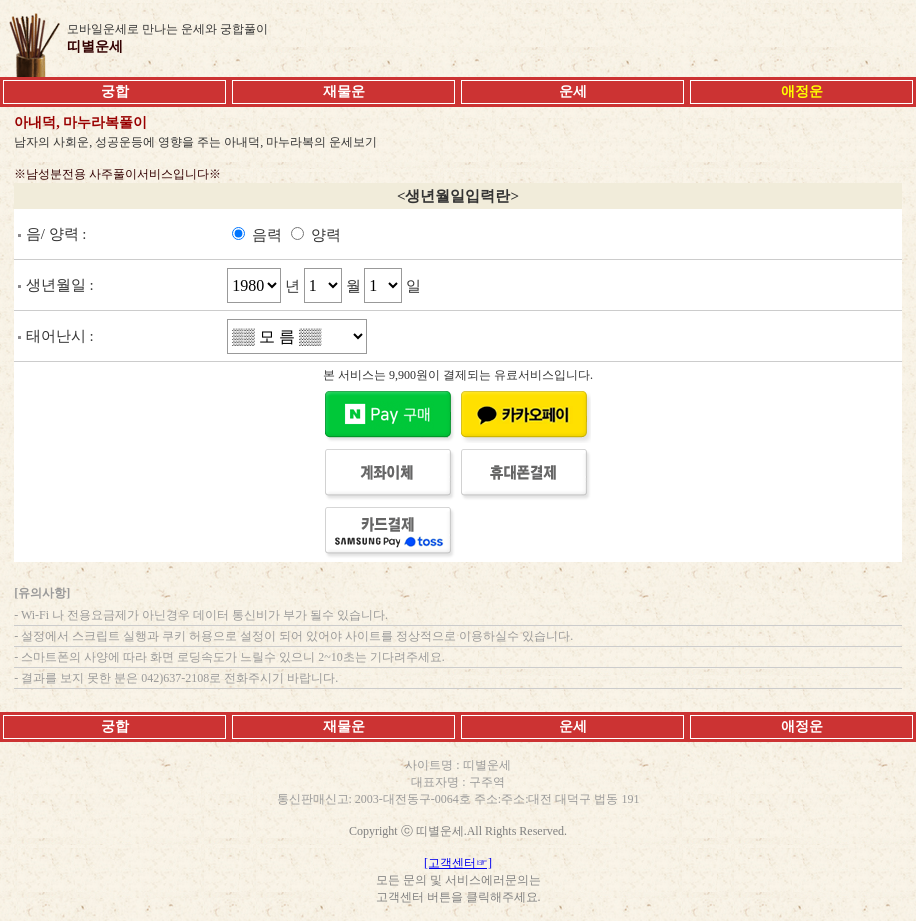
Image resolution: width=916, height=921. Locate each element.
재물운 (344, 91)
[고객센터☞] (458, 863)
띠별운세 (95, 46)
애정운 (802, 726)
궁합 (115, 91)
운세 (573, 91)
